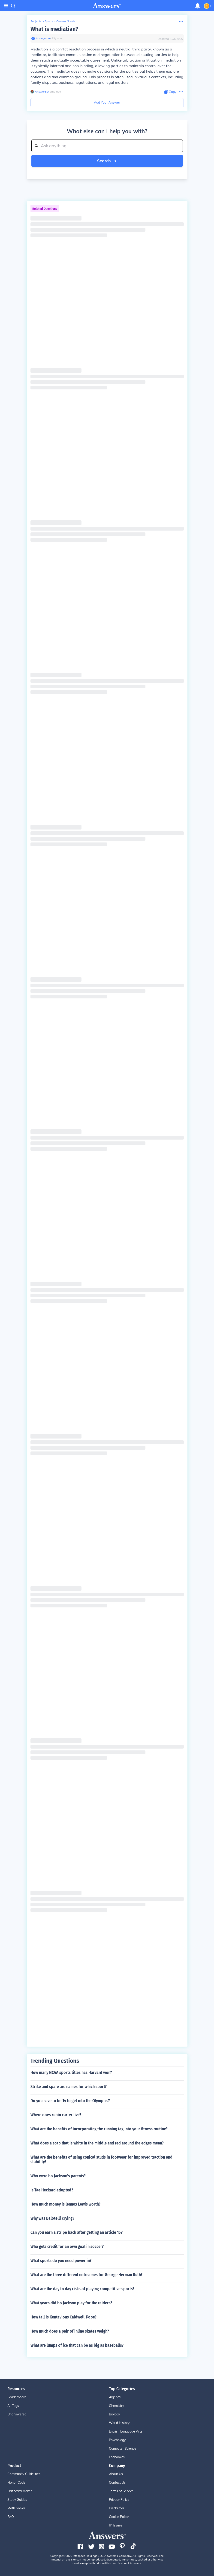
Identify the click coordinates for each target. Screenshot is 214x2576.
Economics (117, 2457)
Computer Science (122, 2448)
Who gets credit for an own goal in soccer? (67, 2246)
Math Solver (16, 2508)
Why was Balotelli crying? (52, 2218)
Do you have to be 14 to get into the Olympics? (70, 2100)
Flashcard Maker (19, 2491)
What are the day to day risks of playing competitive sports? (82, 2288)
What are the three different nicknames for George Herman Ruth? (86, 2274)
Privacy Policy (119, 2500)
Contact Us (117, 2482)
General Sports (65, 21)
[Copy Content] (170, 92)
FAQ (10, 2517)
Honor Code (16, 2482)
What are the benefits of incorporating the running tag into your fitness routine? (99, 2129)
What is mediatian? (54, 29)
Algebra (115, 2397)
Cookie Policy (119, 2517)
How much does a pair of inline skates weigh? (69, 2331)
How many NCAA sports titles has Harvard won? (71, 2072)
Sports (49, 21)
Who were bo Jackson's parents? (58, 2175)
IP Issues (115, 2525)
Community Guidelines (23, 2474)
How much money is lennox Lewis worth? (65, 2204)
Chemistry (116, 2406)
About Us (116, 2474)
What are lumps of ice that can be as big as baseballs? (77, 2345)
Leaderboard (16, 2397)
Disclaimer (116, 2508)
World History (119, 2423)
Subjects (35, 21)
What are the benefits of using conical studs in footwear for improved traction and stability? (101, 2159)
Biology (114, 2414)
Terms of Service (121, 2491)
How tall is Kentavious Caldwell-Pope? (63, 2317)
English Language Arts (125, 2431)
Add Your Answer (107, 102)
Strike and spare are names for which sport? (68, 2086)
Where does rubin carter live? (55, 2114)
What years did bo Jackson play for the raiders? (71, 2303)
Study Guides (17, 2500)
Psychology (117, 2440)
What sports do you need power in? (60, 2260)
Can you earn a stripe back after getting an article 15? (76, 2232)
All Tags (13, 2406)
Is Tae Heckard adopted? (51, 2190)
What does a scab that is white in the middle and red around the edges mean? (97, 2143)
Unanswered (16, 2414)
